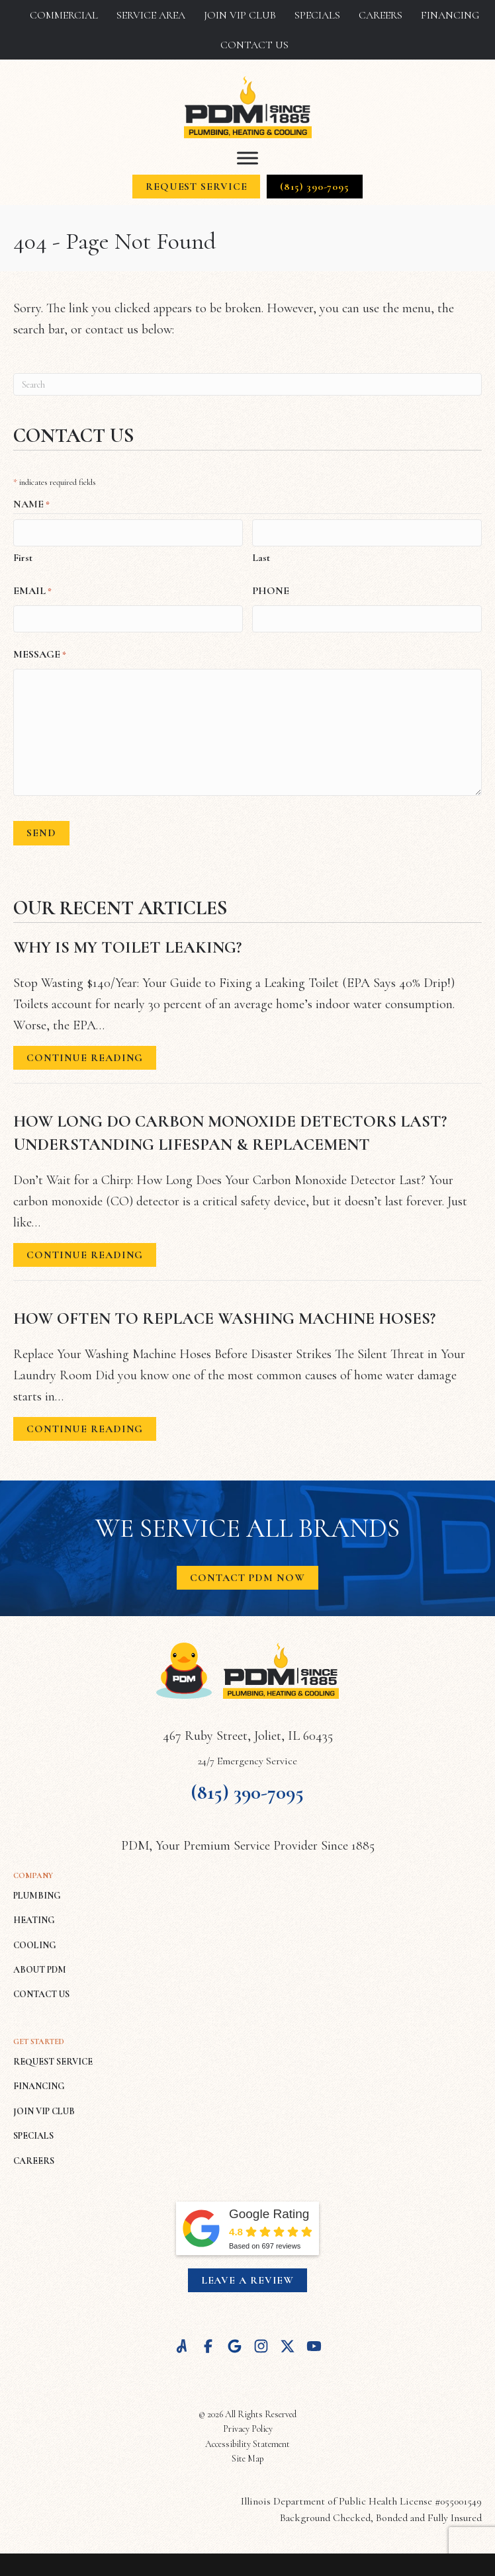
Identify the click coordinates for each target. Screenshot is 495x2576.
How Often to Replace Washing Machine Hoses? (224, 1315)
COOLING (34, 1941)
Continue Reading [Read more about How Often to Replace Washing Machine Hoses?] (84, 1428)
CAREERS (33, 2157)
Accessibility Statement (247, 2440)
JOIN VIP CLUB (44, 2108)
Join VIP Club (240, 15)
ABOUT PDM (39, 1966)
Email (32, 590)
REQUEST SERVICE (53, 2058)
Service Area (150, 15)
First (22, 556)
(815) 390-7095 (247, 1788)
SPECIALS (33, 2132)
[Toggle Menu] (247, 158)
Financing (450, 15)
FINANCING (39, 2082)
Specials (317, 15)
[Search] (247, 384)
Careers (380, 15)
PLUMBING (37, 1892)
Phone (270, 589)
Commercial (64, 15)
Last (261, 556)
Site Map (248, 2455)
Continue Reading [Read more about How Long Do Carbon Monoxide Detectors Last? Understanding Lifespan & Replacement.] (84, 1254)
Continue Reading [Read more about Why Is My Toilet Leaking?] (84, 1056)
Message (39, 652)
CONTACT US (41, 1990)
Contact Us (254, 45)
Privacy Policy (248, 2425)
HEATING (34, 1916)
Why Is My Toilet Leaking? (127, 944)
